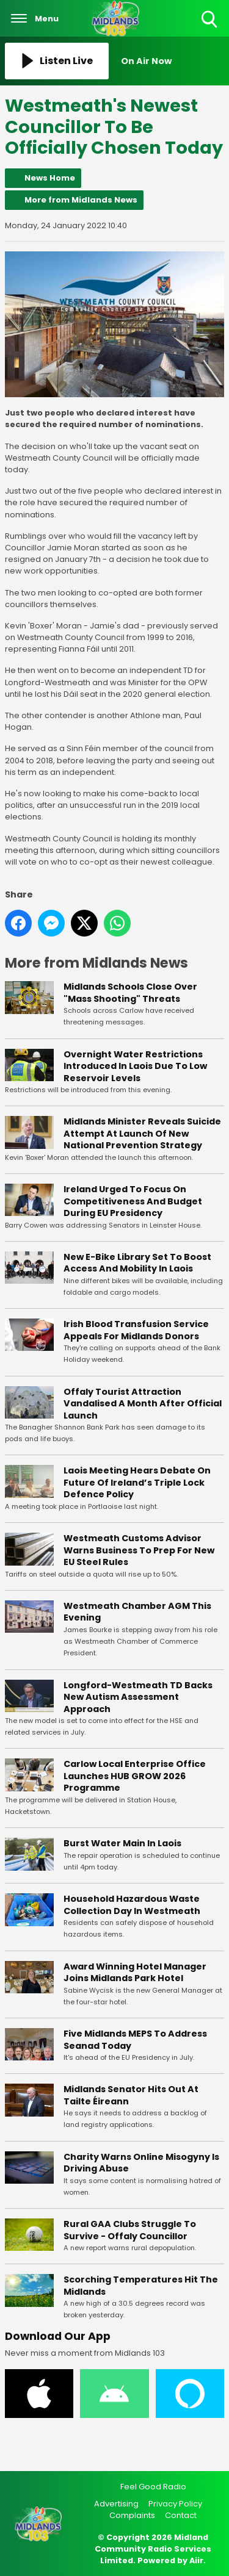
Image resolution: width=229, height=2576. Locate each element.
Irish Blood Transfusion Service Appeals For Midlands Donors (136, 1330)
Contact (181, 2515)
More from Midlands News (80, 200)
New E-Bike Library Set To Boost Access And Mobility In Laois (137, 1262)
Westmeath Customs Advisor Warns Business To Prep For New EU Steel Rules (139, 1550)
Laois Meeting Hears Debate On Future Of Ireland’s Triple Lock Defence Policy (137, 1482)
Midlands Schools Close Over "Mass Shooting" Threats (130, 992)
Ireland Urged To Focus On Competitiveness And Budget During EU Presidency (133, 1201)
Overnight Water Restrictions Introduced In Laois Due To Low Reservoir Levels (135, 1066)
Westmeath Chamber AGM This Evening (137, 1612)
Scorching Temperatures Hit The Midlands (141, 2285)
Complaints (132, 2515)
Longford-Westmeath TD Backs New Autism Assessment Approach (138, 1696)
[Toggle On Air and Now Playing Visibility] (173, 61)
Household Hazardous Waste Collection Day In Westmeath (132, 1905)
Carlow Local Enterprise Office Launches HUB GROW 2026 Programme (135, 1776)
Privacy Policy (175, 2503)
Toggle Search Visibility (210, 19)
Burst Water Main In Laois (122, 1843)
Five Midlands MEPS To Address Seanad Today (135, 2039)
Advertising (116, 2503)
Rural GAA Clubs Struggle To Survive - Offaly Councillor (130, 2230)
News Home (49, 178)
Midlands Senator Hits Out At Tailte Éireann (131, 2095)
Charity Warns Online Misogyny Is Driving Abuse (141, 2162)
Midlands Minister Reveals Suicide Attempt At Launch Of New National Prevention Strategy (142, 1133)
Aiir (196, 2560)
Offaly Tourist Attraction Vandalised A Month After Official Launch (143, 1403)
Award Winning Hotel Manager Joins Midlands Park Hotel (135, 1972)
